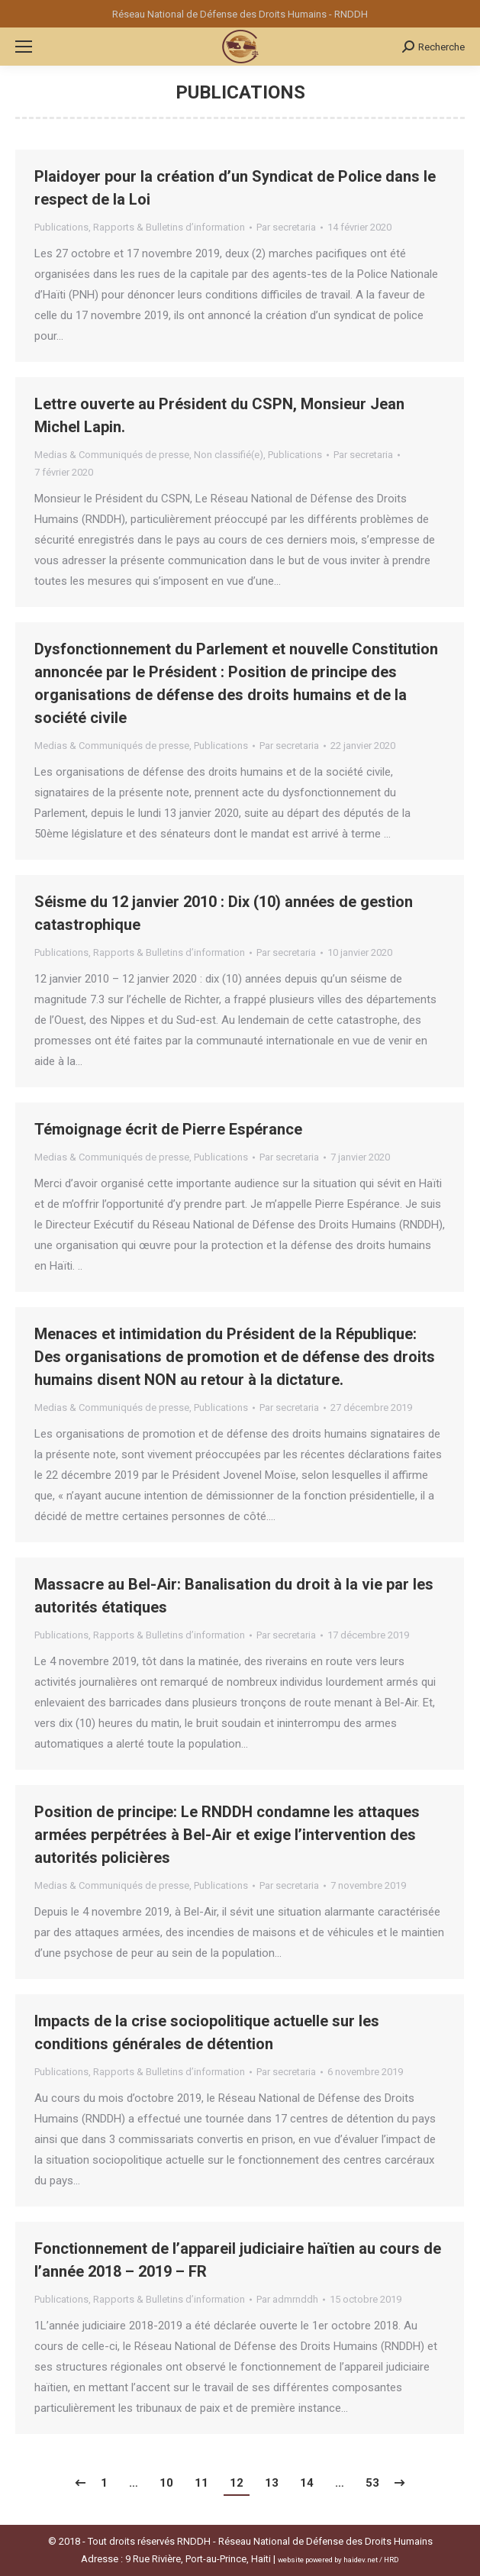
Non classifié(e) (228, 454)
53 (372, 2483)
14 (307, 2483)
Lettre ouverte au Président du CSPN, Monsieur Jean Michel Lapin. (219, 415)
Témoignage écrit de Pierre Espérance (168, 1129)
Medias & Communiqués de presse (111, 454)
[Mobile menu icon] (23, 46)
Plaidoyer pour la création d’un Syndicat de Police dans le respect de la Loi (235, 187)
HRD (391, 2559)
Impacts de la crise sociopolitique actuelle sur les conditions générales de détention (206, 2032)
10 (166, 2483)
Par (286, 227)
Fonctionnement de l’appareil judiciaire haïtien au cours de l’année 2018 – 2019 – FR (237, 2260)
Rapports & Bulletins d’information (169, 227)
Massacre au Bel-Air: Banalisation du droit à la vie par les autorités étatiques (233, 1595)
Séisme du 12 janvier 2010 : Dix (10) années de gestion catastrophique (223, 913)
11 (201, 2483)
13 (272, 2483)
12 (236, 2483)
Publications (61, 227)
